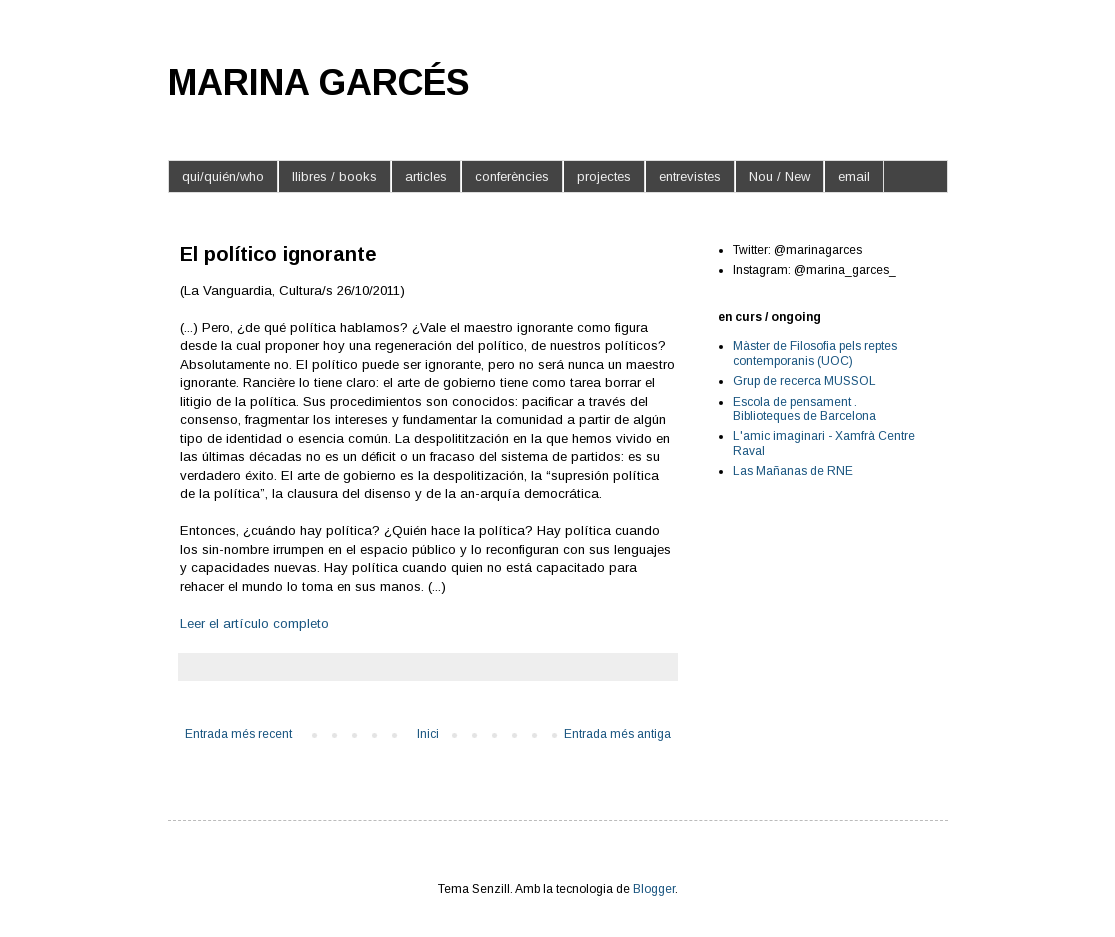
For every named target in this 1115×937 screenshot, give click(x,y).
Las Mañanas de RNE (793, 471)
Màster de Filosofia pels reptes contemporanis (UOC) (815, 353)
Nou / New (779, 176)
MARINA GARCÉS (319, 82)
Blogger (654, 889)
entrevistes (690, 176)
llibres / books (334, 176)
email (854, 176)
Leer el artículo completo (254, 623)
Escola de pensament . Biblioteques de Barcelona (804, 409)
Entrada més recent (238, 734)
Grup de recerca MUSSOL (804, 381)
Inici (428, 734)
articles (426, 176)
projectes (604, 176)
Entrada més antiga (617, 734)
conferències (512, 176)
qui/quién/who (223, 176)
